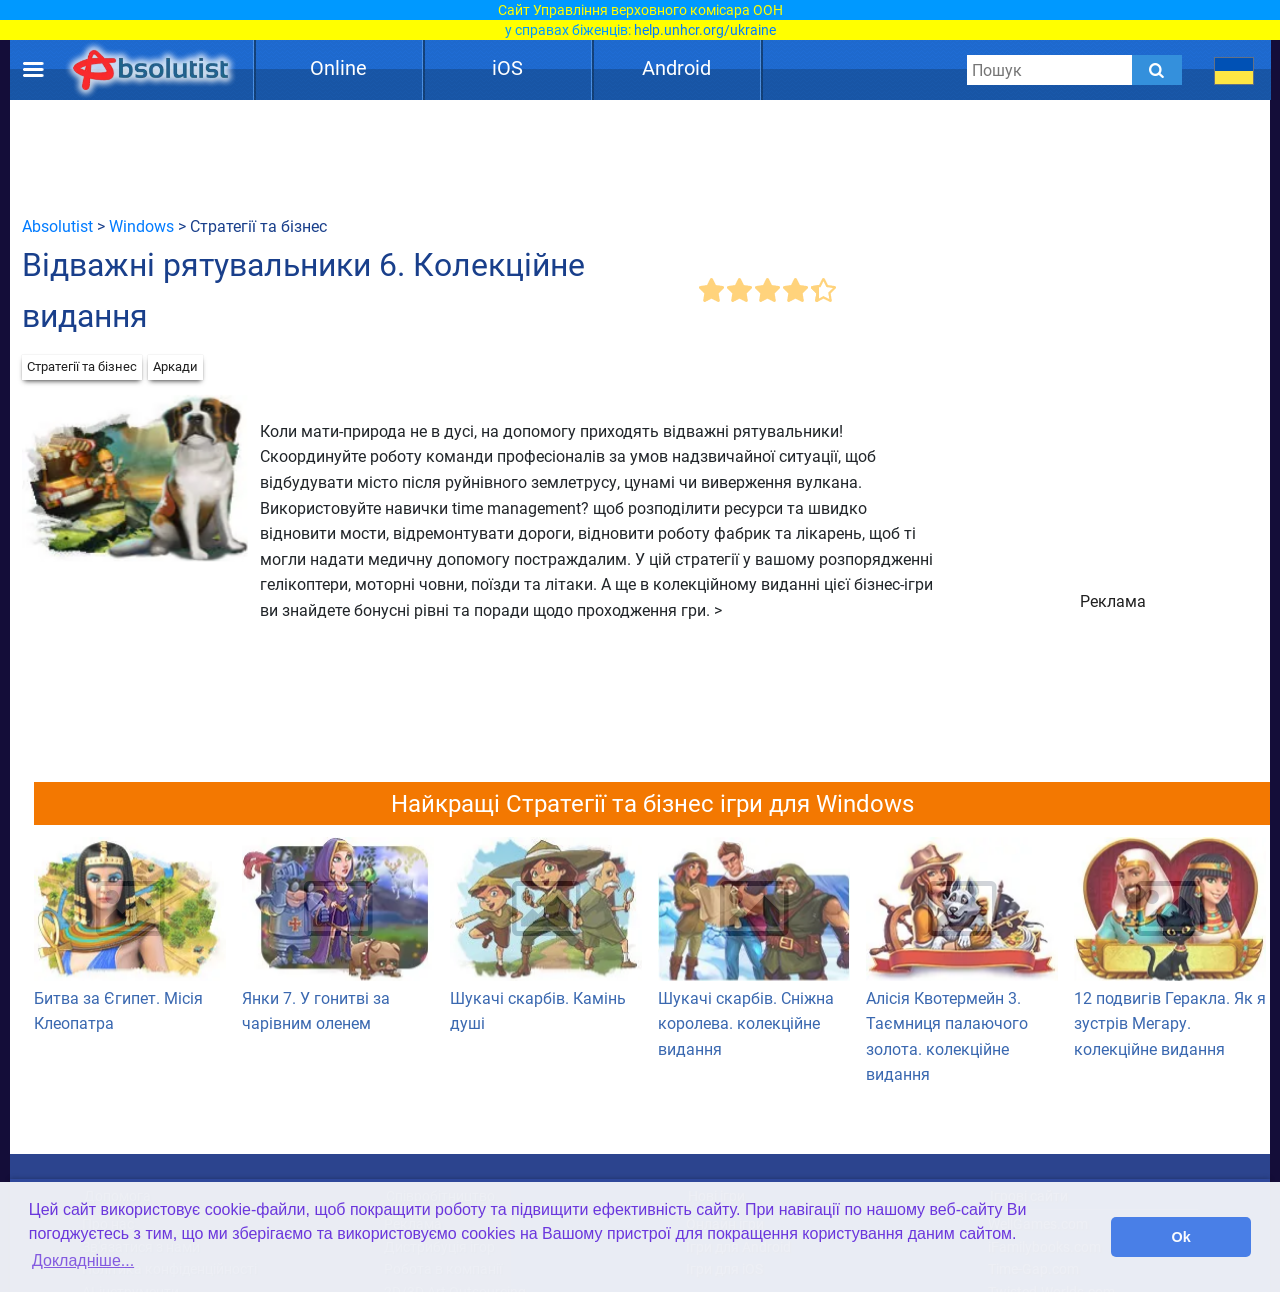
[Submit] (1157, 70)
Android (676, 68)
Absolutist (57, 226)
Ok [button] (1181, 1237)
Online (338, 68)
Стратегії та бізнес (82, 366)
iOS (507, 68)
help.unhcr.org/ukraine (705, 30)
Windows (141, 226)
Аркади (175, 366)
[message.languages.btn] (1234, 70)
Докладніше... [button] (83, 1260)
